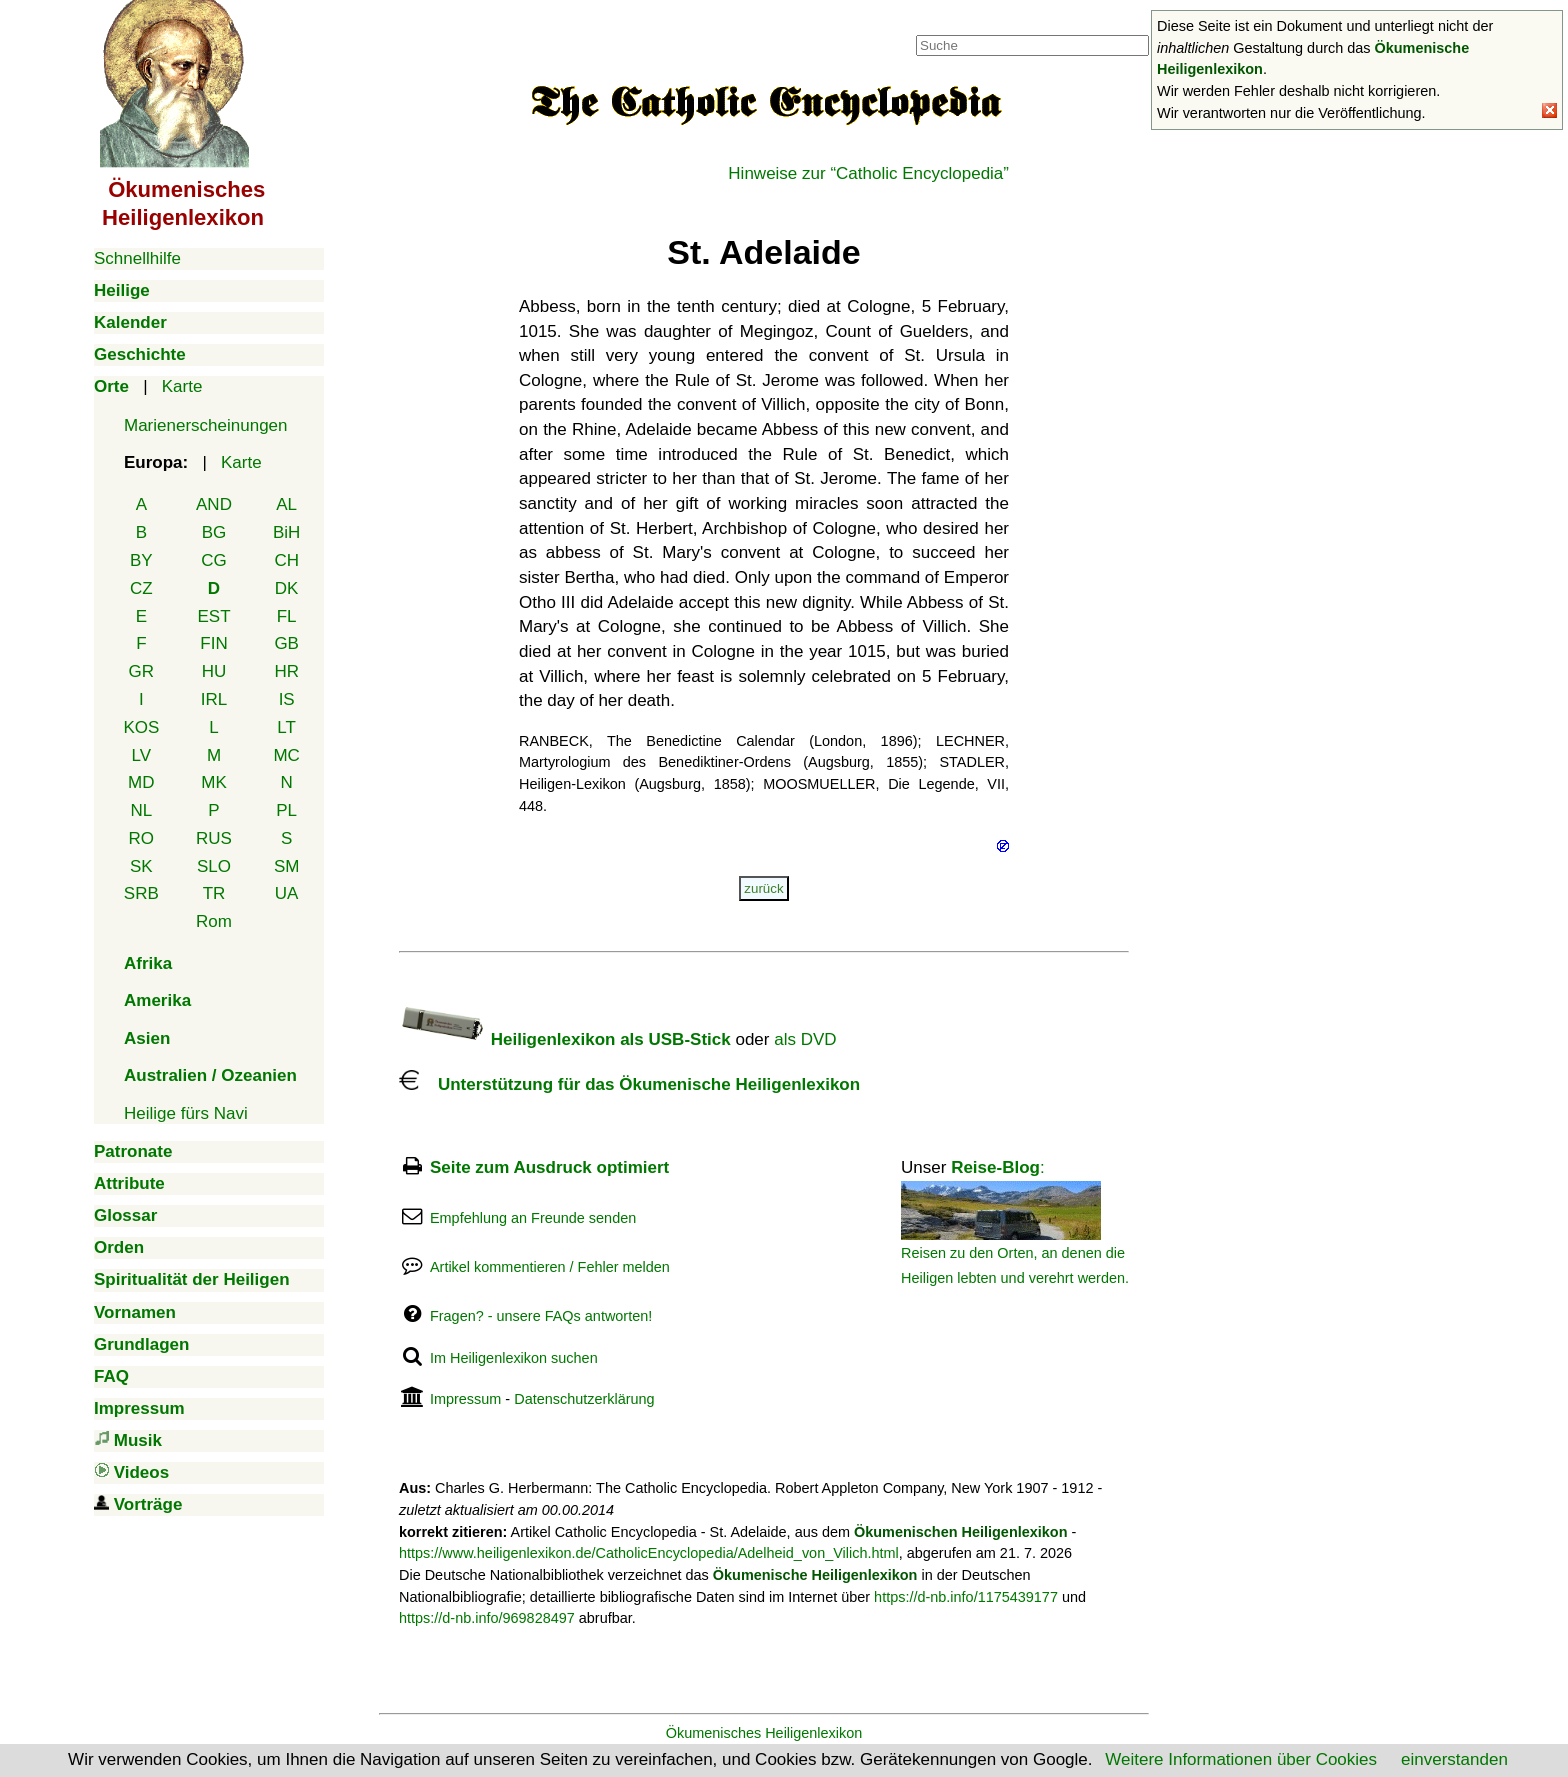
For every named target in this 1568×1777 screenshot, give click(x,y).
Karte (182, 386)
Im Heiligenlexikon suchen (514, 1358)
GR (142, 671)
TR (214, 893)
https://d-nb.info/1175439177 (966, 1597)
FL (287, 616)
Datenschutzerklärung (584, 1399)
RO (142, 838)
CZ (141, 588)
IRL (214, 699)
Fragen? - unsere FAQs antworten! (541, 1316)
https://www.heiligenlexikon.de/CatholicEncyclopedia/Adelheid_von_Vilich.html (649, 1553)
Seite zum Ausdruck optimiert (549, 1167)
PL (286, 810)
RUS (214, 838)
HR (286, 671)
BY (141, 560)
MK (214, 782)
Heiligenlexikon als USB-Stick (565, 1039)
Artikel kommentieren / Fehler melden (550, 1267)
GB (286, 643)
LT (286, 727)
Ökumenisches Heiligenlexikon (764, 1733)
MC (286, 755)
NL (141, 810)
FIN (213, 643)
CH (286, 560)
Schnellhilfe (137, 258)
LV (142, 755)
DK (287, 588)
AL (286, 504)
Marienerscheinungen (206, 425)
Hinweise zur (868, 173)
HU (214, 671)
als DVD (805, 1039)
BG (214, 532)
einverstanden (1454, 1759)
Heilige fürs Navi (186, 1113)
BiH (286, 532)
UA (287, 893)
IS (287, 699)
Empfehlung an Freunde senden (533, 1218)
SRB (141, 893)
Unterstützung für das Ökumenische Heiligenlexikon (629, 1084)
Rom (214, 921)
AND (214, 504)
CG (214, 560)
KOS (141, 727)
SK (141, 866)
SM (287, 866)
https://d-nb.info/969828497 (487, 1618)
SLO (214, 866)
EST (213, 616)
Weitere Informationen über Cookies (1241, 1759)
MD (141, 782)
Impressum (465, 1399)
